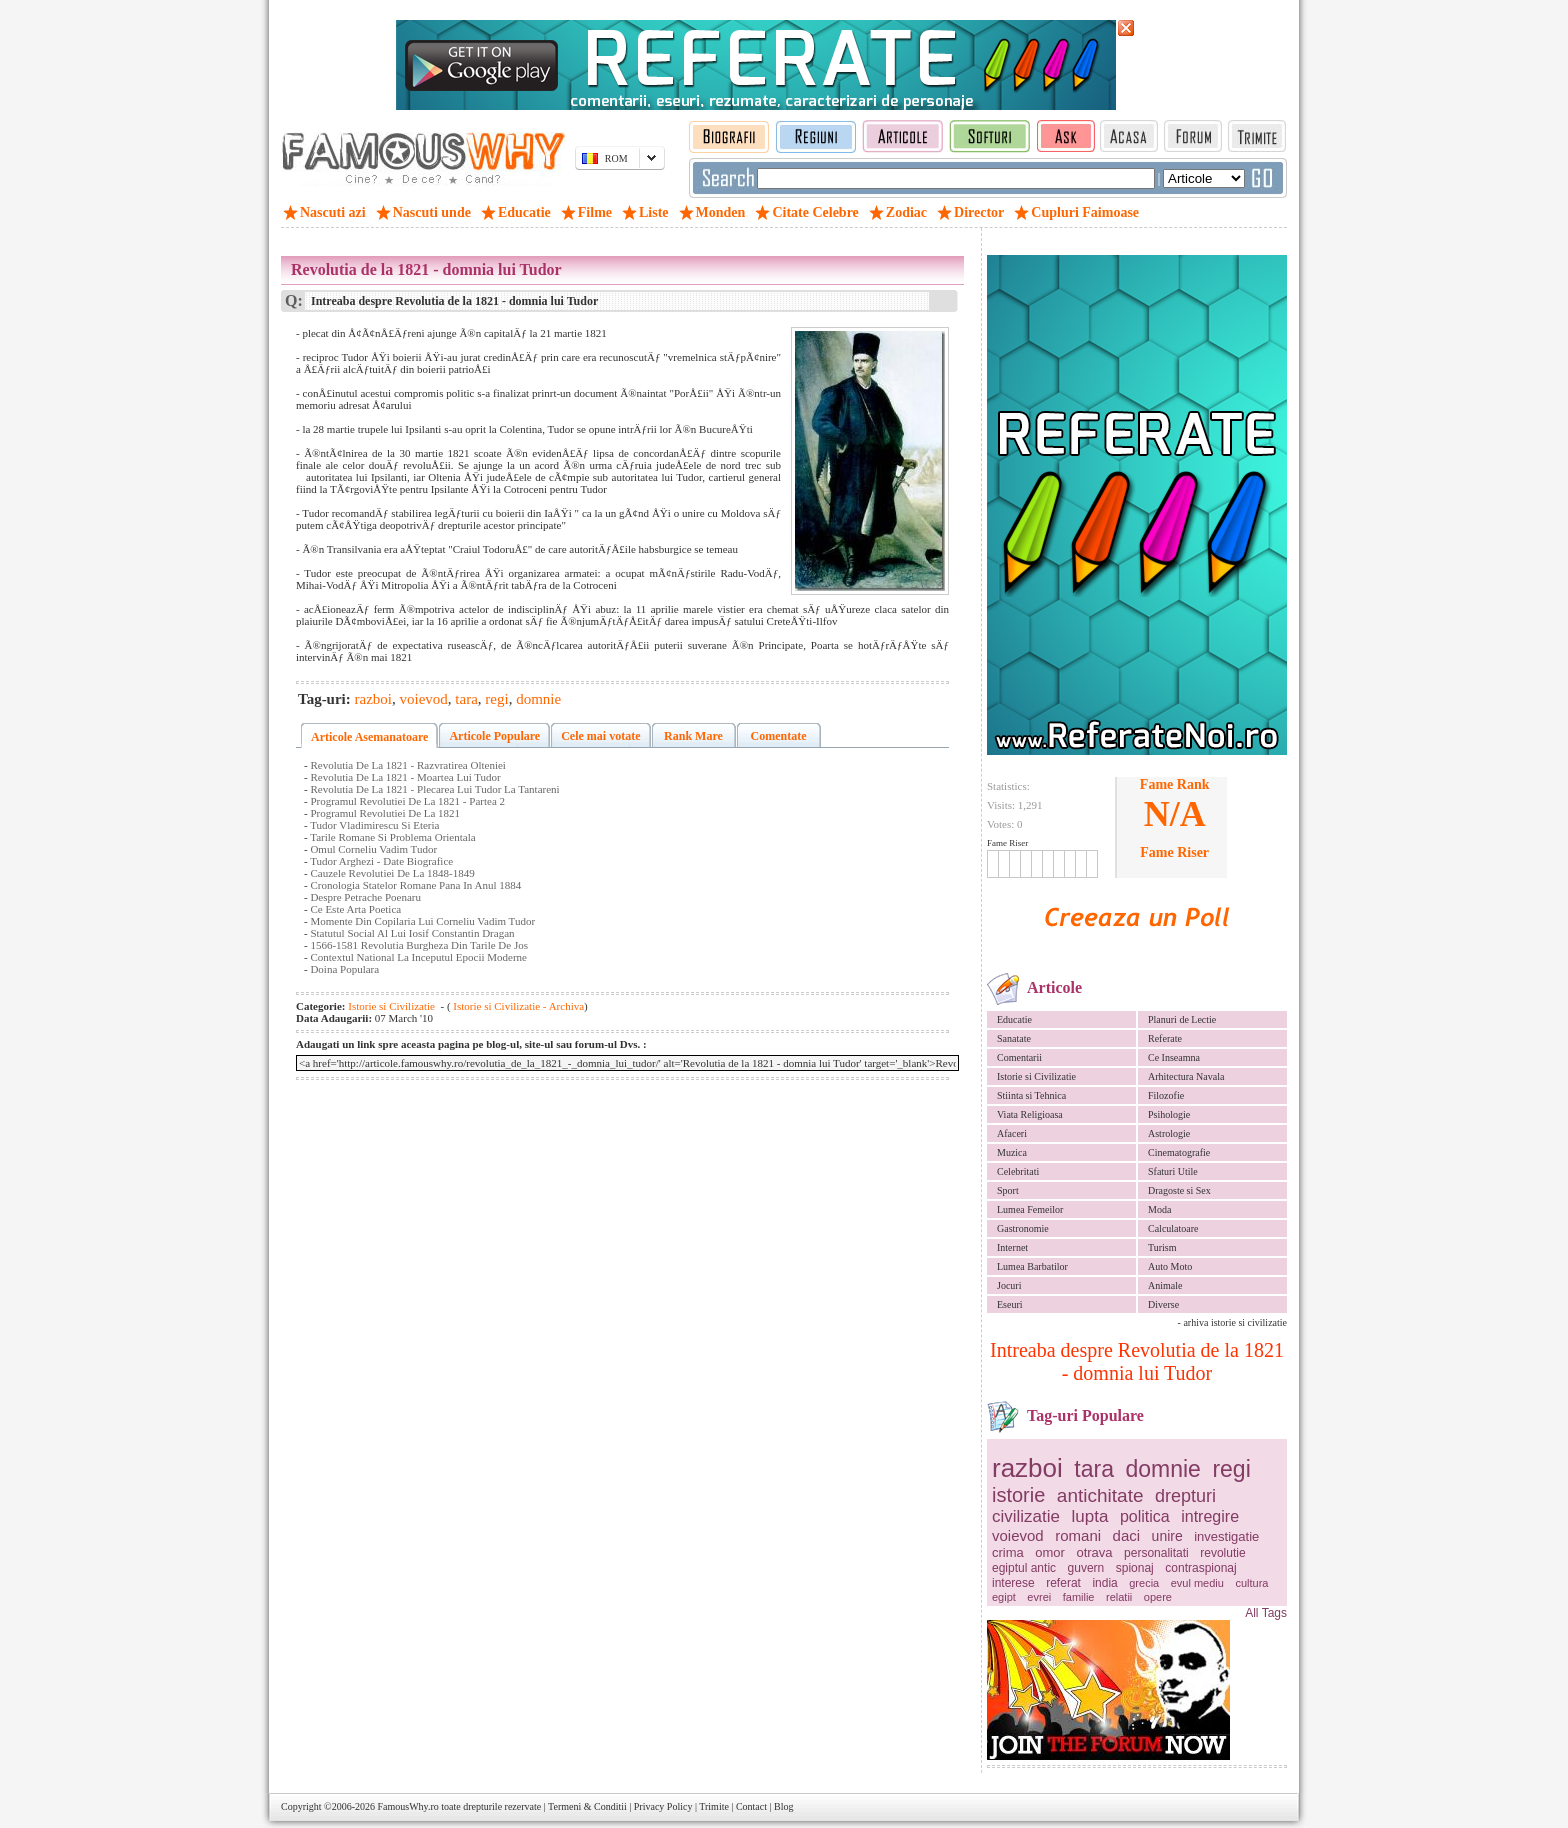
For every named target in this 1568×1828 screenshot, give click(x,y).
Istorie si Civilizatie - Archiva (518, 1006)
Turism (1162, 1247)
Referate (1165, 1038)
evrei (1039, 1597)
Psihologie (1169, 1114)
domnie (1162, 1469)
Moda (1159, 1209)
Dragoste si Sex (1179, 1190)
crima (1008, 1552)
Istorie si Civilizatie (1036, 1076)
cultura (1251, 1583)
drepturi (1185, 1496)
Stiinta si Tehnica (1031, 1095)
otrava (1094, 1552)
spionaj (1135, 1568)
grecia (1144, 1583)
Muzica (1012, 1152)
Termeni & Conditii (587, 1806)
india (1104, 1583)
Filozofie (1166, 1095)
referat (1063, 1583)
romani (1078, 1535)
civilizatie (1026, 1516)
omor (1050, 1552)
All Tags (1266, 1613)
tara (1094, 1469)
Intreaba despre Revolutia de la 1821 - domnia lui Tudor (1137, 1361)
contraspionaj (1200, 1568)
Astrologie (1169, 1133)
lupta (1090, 1516)
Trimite (714, 1806)
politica (1145, 1516)
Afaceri (1012, 1133)
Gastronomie (1023, 1228)
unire (1167, 1536)
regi (1231, 1469)
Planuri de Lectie (1182, 1019)
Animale (1165, 1285)
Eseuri (1010, 1304)
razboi (1027, 1468)
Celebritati (1018, 1171)
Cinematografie (1179, 1152)
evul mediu (1197, 1583)
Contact (751, 1806)
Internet (1012, 1247)
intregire (1210, 1516)
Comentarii (1019, 1057)
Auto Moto (1170, 1266)
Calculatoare (1173, 1228)
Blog (783, 1806)
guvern (1086, 1568)
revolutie (1222, 1553)
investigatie (1226, 1536)
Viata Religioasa (1030, 1114)
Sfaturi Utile (1173, 1171)
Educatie (1014, 1019)
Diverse (1163, 1304)
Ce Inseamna (1174, 1057)
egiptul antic (1024, 1568)
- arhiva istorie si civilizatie (1232, 1322)
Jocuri (1009, 1285)
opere (1158, 1597)
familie (1079, 1597)
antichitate (1100, 1495)
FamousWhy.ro (407, 1806)
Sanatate (1014, 1038)
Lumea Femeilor (1030, 1209)
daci (1127, 1535)
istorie (1018, 1495)
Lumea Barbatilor (1032, 1266)
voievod (1018, 1535)
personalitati (1156, 1553)
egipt (1004, 1597)
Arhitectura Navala (1186, 1076)
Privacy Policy (663, 1806)
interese (1013, 1583)
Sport (1008, 1190)
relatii (1119, 1597)
